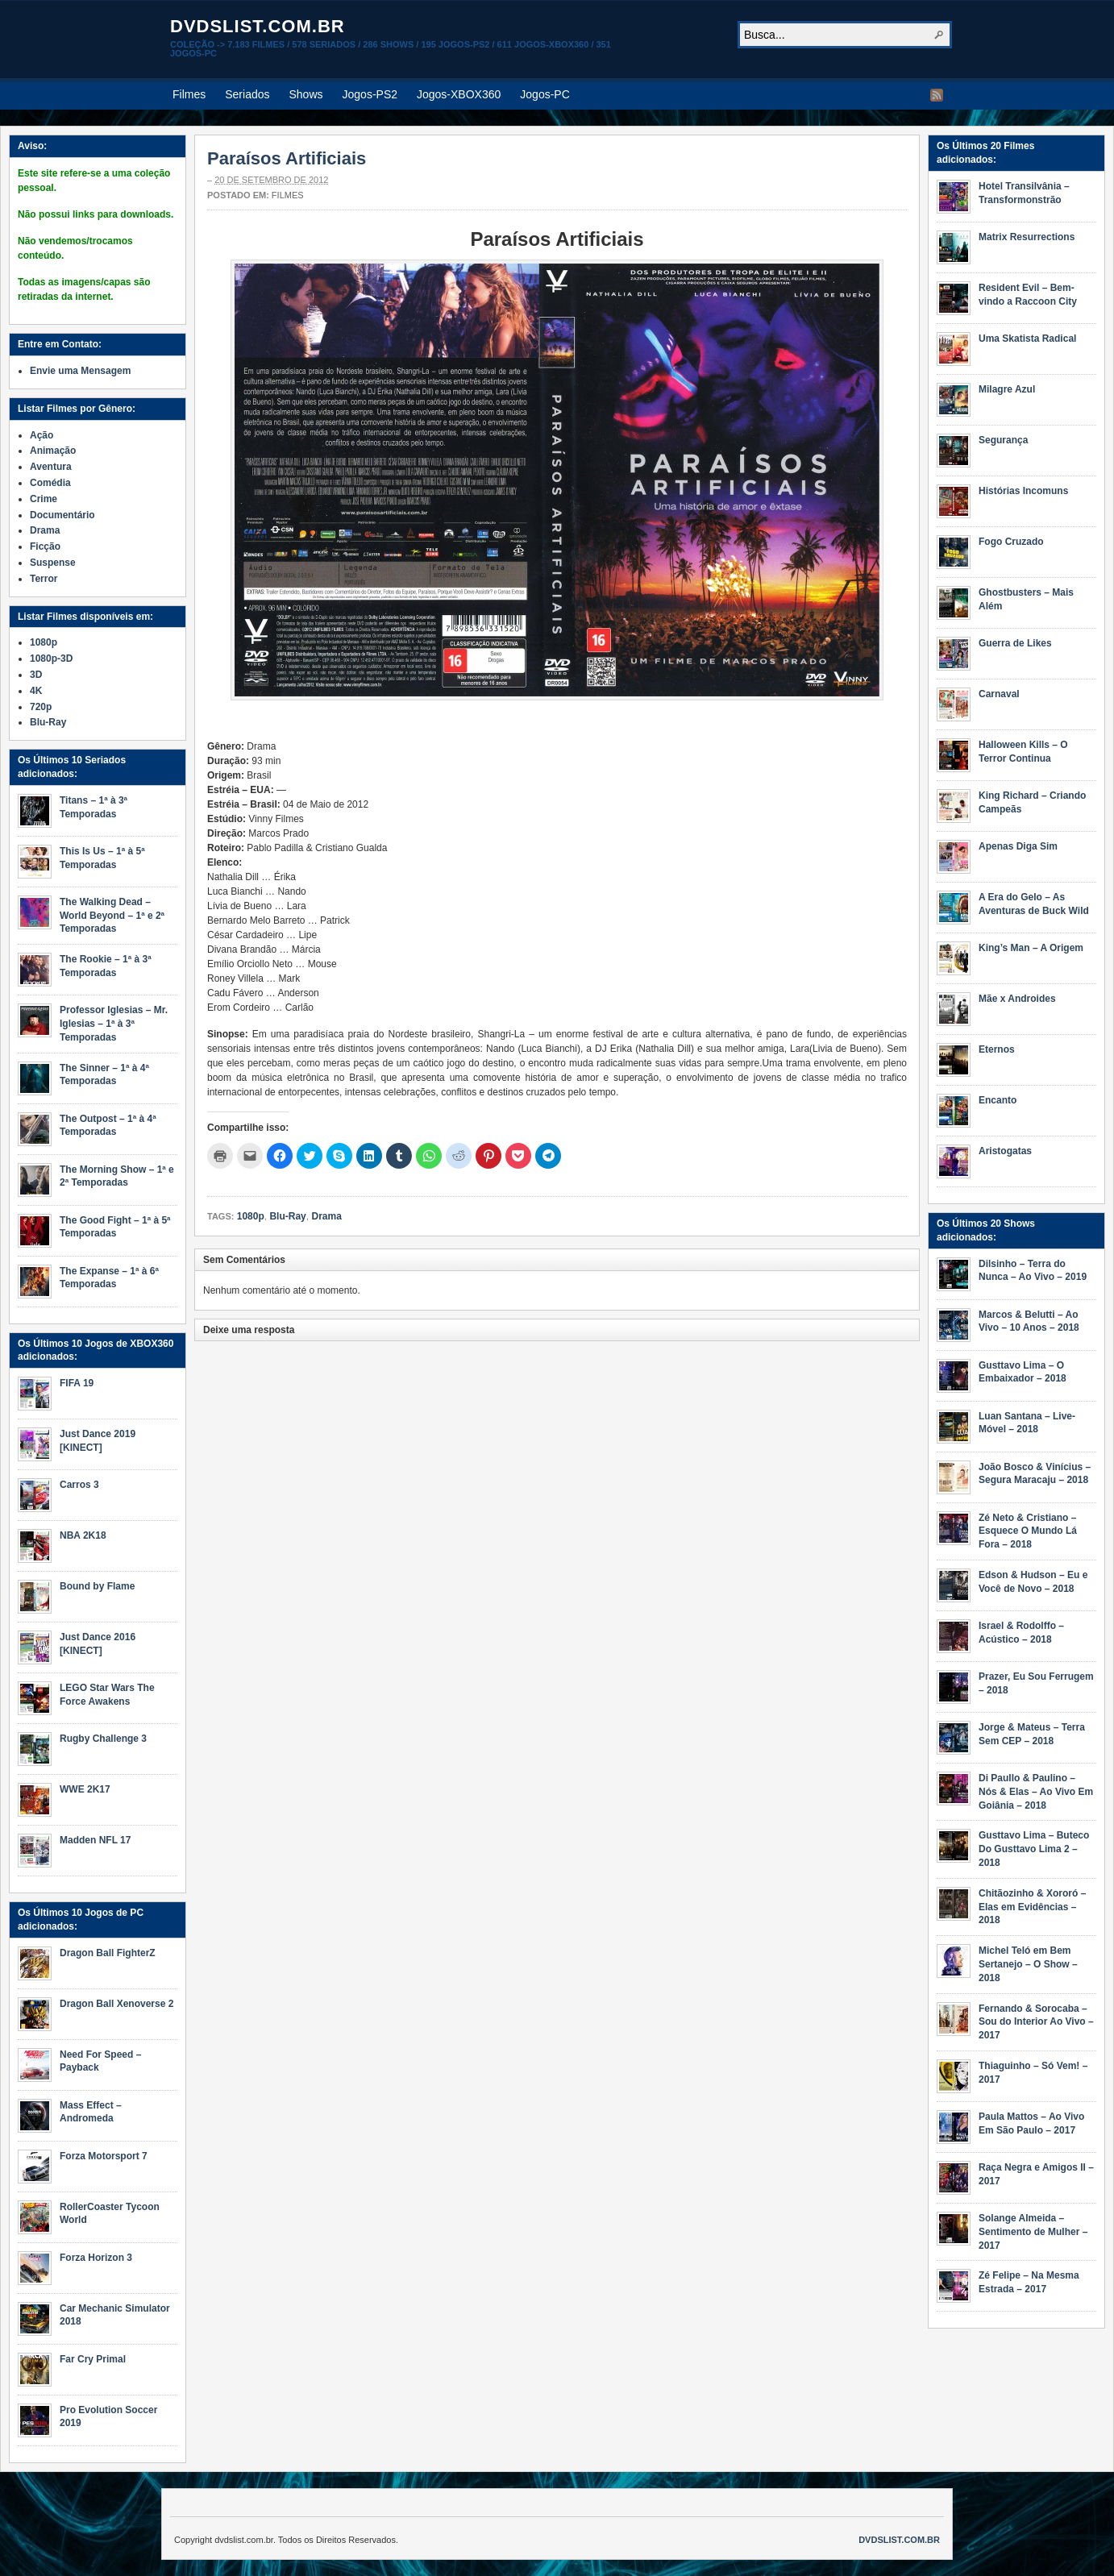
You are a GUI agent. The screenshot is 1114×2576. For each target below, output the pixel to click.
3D (36, 674)
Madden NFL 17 (95, 1840)
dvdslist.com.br (257, 26)
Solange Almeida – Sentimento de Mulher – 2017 (1033, 2231)
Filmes (189, 94)
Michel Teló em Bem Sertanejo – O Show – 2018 (1028, 1964)
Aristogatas (1005, 1151)
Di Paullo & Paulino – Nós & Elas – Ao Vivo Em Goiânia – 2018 (1036, 1791)
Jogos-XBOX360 (459, 94)
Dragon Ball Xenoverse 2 (116, 2003)
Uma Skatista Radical (1027, 338)
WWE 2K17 (85, 1789)
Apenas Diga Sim (1018, 846)
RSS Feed (936, 95)
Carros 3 (79, 1484)
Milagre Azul (1007, 389)
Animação (53, 450)
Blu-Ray (287, 1216)
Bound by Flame (97, 1586)
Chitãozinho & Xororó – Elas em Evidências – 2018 (1032, 1907)
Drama (326, 1216)
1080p (250, 1216)
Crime (43, 499)
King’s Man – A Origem (1031, 948)
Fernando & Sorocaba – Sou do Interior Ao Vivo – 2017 (1036, 2022)
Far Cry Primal (93, 2359)
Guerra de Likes (1015, 643)
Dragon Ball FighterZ (108, 1953)
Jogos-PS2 (370, 94)
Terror (43, 578)
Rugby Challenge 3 (103, 1738)
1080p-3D (51, 658)
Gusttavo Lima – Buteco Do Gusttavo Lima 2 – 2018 (1034, 1849)
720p (41, 707)
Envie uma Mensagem (80, 370)
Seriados (247, 94)
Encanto (997, 1100)
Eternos (997, 1049)
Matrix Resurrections (1027, 237)
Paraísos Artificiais (286, 158)
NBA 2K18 (83, 1535)
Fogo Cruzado (1011, 541)
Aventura (51, 466)
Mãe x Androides (1017, 998)
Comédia (50, 482)
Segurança (1003, 440)
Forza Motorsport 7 (104, 2156)
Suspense (53, 562)
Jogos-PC (544, 94)
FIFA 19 (77, 1383)
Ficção (45, 546)
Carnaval (999, 694)
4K (36, 690)
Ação (41, 435)
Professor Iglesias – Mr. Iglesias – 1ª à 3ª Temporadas (114, 1023)
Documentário (62, 515)
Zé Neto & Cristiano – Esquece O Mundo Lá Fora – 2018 (1028, 1531)
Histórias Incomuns (1023, 491)
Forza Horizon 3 (96, 2257)
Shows (306, 94)
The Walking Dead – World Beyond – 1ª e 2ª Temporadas (112, 915)
